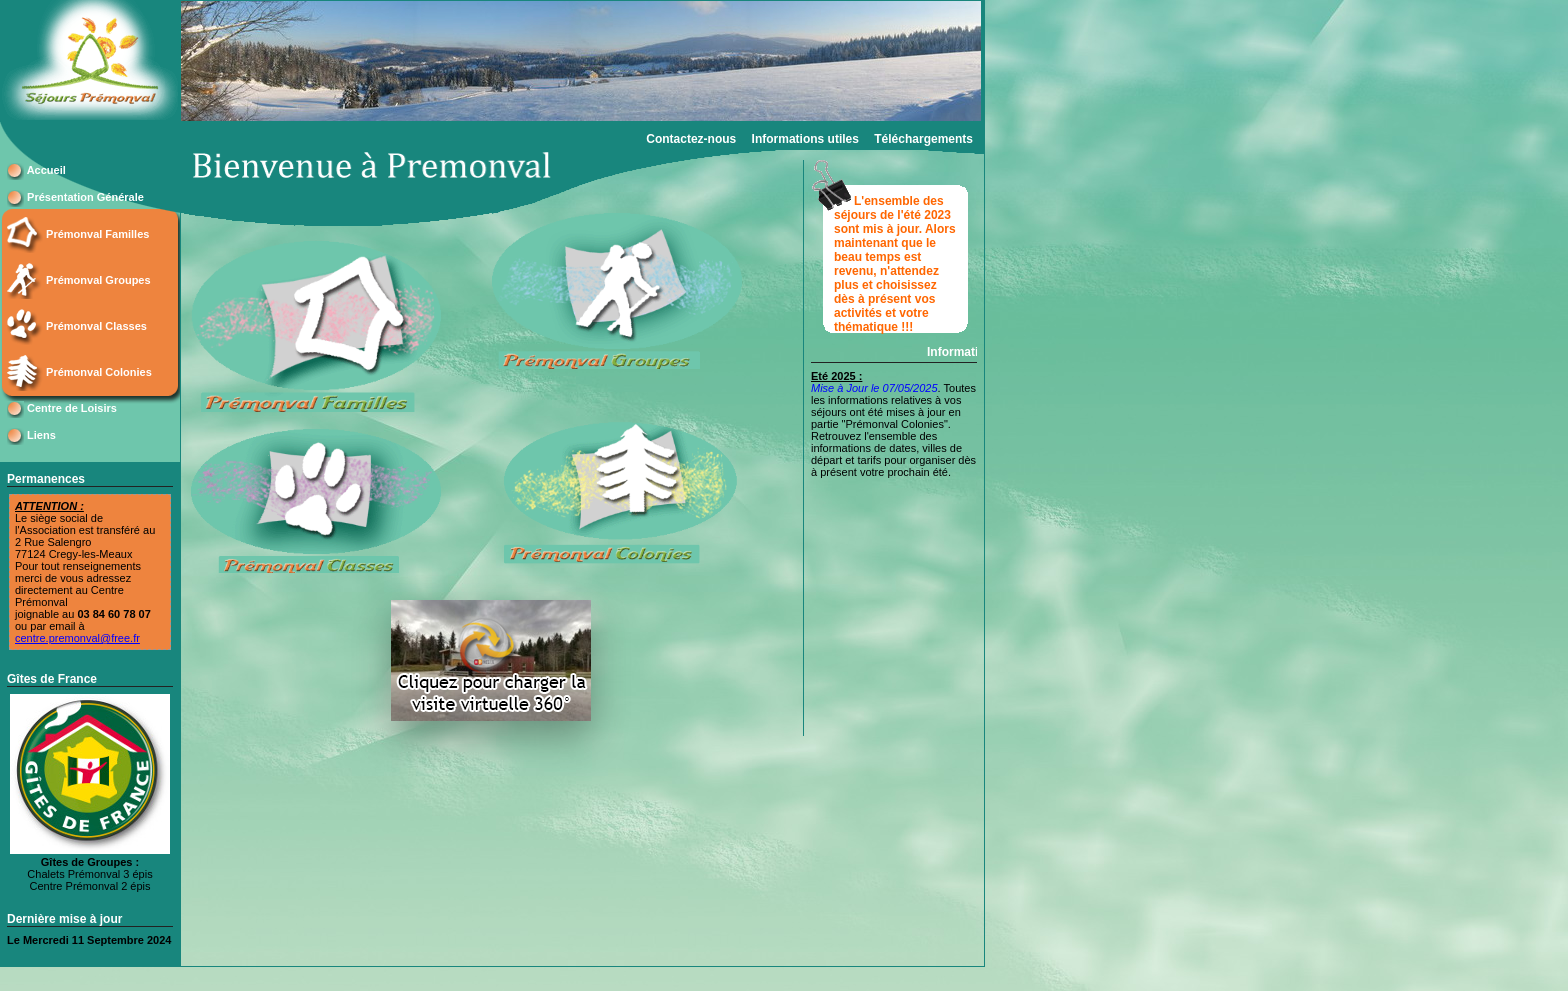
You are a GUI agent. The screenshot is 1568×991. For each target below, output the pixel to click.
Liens (41, 435)
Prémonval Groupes (98, 280)
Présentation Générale (85, 197)
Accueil (46, 170)
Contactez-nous (691, 139)
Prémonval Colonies (99, 372)
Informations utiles (805, 139)
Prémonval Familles (97, 234)
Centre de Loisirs (72, 408)
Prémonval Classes (96, 326)
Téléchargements (923, 139)
